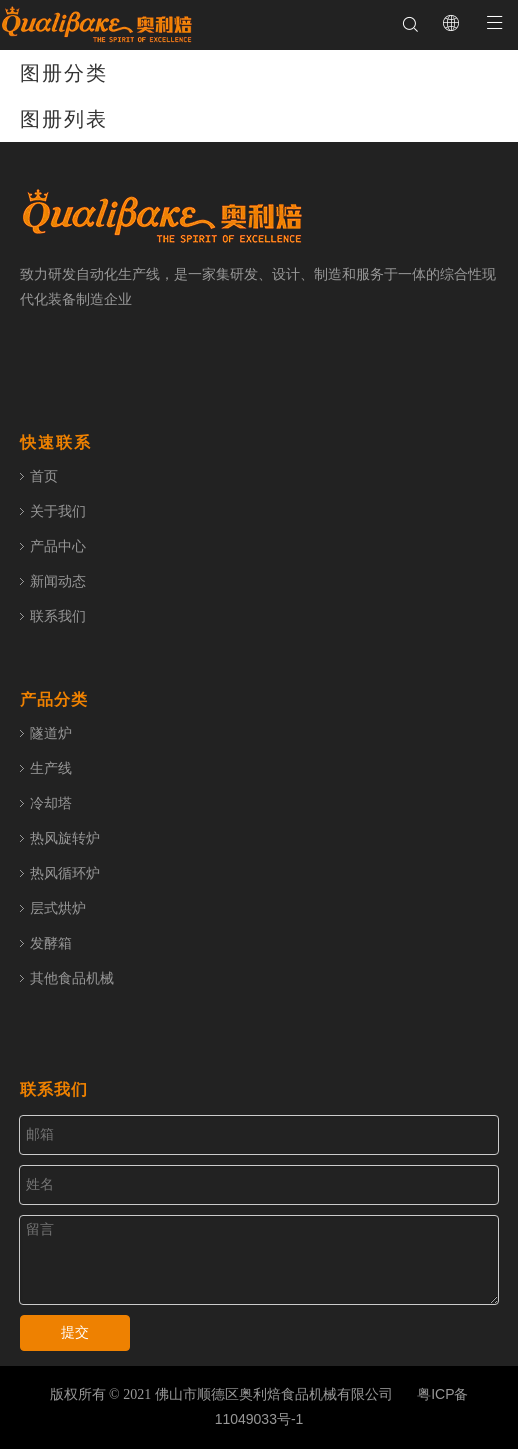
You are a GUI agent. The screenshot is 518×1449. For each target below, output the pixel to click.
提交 (75, 1332)
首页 (44, 476)
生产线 (51, 768)
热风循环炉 (65, 873)
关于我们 (58, 511)
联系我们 (58, 616)
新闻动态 (58, 581)
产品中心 (58, 546)
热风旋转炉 (65, 838)
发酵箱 (51, 943)
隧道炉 (51, 733)
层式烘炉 (58, 908)
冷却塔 (51, 803)
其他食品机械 (72, 978)
